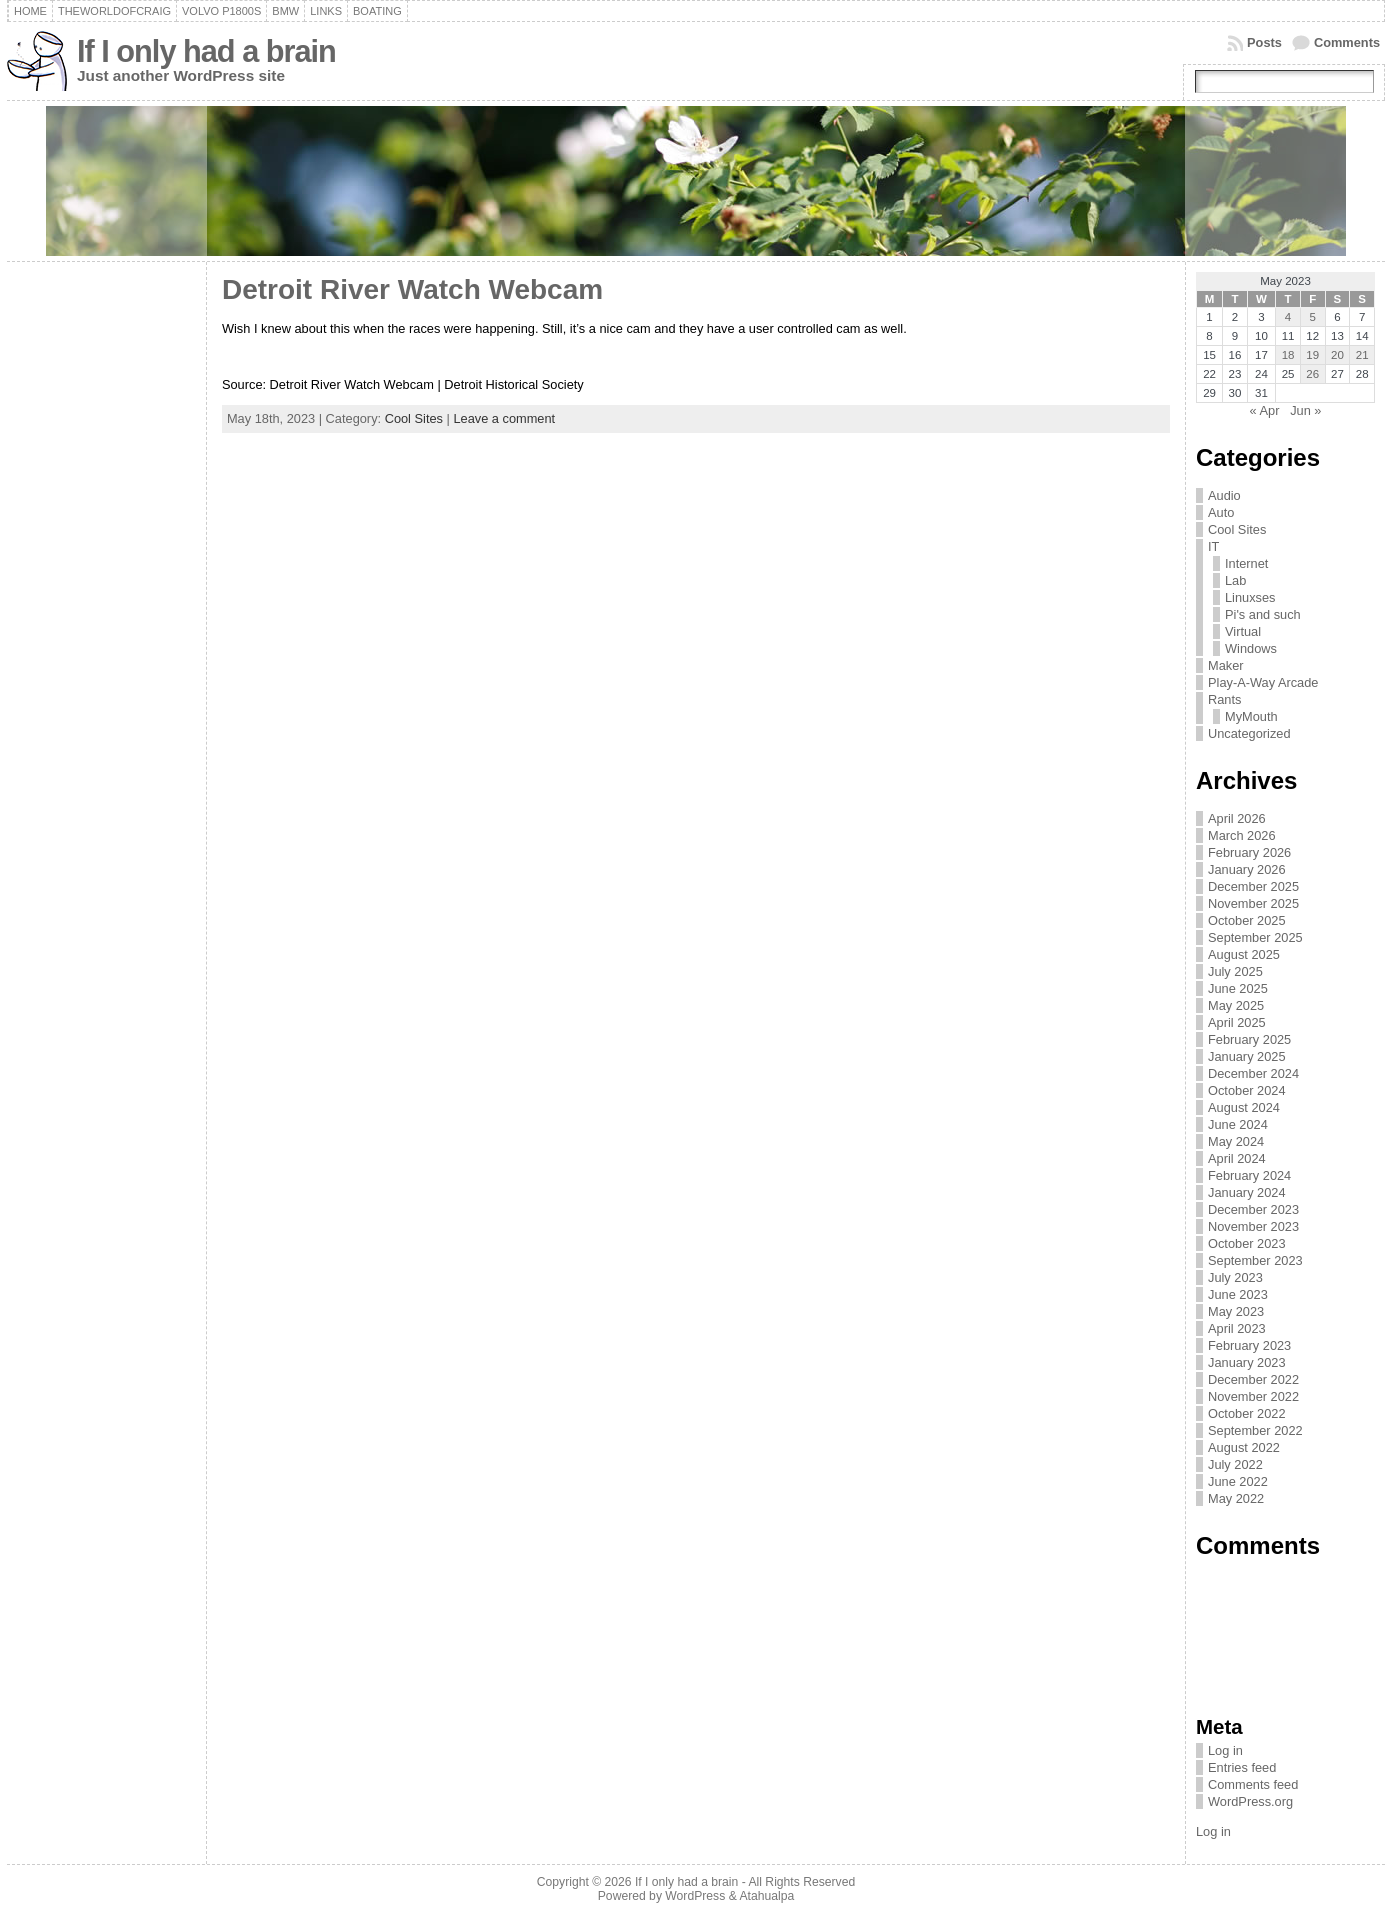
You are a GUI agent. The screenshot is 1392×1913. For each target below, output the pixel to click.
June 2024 (1238, 1124)
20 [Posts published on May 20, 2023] (1337, 355)
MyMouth (1251, 716)
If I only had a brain (206, 51)
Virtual (1243, 631)
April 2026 (1237, 818)
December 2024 (1253, 1073)
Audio (1224, 495)
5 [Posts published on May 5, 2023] (1313, 317)
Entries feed (1242, 1767)
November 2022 (1253, 1396)
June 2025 (1238, 988)
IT (1213, 546)
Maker (1226, 665)
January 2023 (1247, 1362)
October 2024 (1247, 1090)
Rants (1224, 699)
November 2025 (1253, 903)
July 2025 (1235, 971)
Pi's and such (1263, 614)
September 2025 (1255, 937)
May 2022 (1236, 1498)
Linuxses (1250, 597)
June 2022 (1238, 1481)
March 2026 (1242, 835)
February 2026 (1249, 852)
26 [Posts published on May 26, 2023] (1312, 374)
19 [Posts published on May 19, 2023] (1312, 355)
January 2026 (1247, 869)
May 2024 (1236, 1141)
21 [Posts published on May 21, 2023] (1362, 355)
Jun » (1305, 410)
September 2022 (1255, 1430)
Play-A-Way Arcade (1263, 682)
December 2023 (1253, 1209)
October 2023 (1247, 1243)
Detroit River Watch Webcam (416, 289)
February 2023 (1249, 1345)
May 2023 (1236, 1311)
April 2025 (1237, 1022)
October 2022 (1247, 1413)
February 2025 (1249, 1039)
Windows (1251, 648)
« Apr (1265, 410)
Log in (1225, 1750)
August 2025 (1244, 954)
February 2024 (1249, 1175)
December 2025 (1253, 886)
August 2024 (1244, 1107)
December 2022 (1253, 1379)
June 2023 (1238, 1294)
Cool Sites (414, 418)
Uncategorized (1249, 733)
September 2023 (1255, 1260)
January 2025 (1247, 1056)
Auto (1221, 512)
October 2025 (1247, 920)
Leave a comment (504, 418)
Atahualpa (766, 1896)
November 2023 (1253, 1226)
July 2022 (1235, 1464)
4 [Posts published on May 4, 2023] (1288, 317)
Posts (1264, 42)
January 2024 (1247, 1192)
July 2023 (1235, 1277)
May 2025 (1236, 1005)
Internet (1246, 563)
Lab (1235, 580)
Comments (1347, 42)
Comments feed (1253, 1784)
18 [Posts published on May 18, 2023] (1288, 355)
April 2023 (1237, 1328)
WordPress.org (1250, 1801)
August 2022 (1244, 1447)
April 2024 (1237, 1158)
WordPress (695, 1896)
